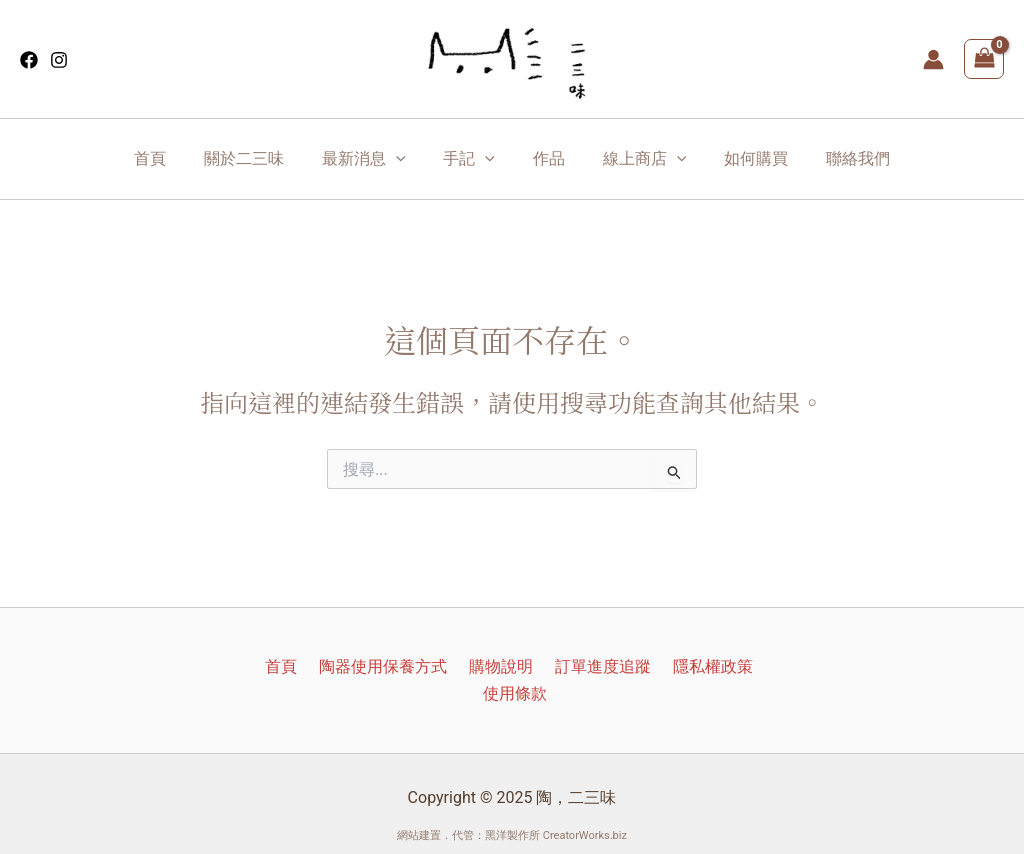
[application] (405, 159)
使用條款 (752, 666)
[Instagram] (59, 60)
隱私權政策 (664, 666)
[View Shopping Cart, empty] (984, 59)
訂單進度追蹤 (560, 666)
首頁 (256, 666)
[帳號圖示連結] (933, 59)
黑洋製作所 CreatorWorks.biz (556, 808)
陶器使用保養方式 (352, 666)
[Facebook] (29, 60)
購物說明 (464, 666)
